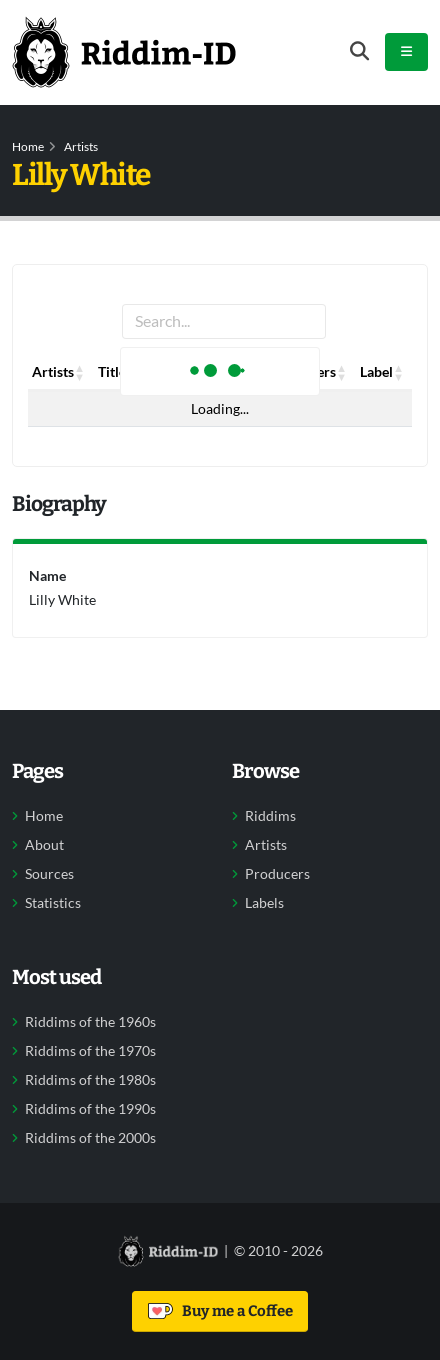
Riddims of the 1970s (90, 1051)
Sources (49, 874)
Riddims (270, 816)
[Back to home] (124, 52)
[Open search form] (359, 51)
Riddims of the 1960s (90, 1022)
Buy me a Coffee (220, 1311)
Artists (81, 146)
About (44, 845)
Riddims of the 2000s (90, 1138)
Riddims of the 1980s (90, 1080)
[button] (80, 372)
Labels (264, 903)
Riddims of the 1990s (90, 1109)
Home (28, 146)
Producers (277, 874)
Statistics (53, 903)
